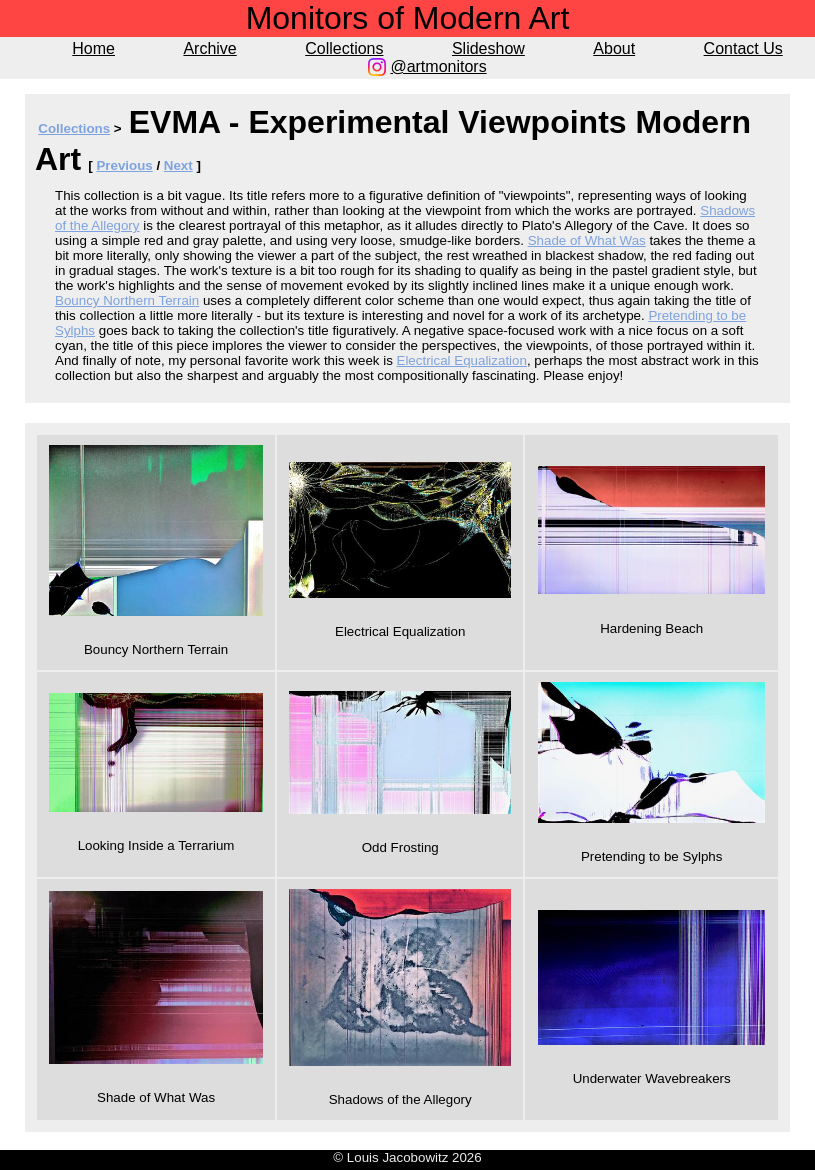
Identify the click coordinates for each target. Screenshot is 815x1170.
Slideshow (488, 48)
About (614, 48)
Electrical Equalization (462, 360)
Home (93, 48)
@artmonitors (438, 66)
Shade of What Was (587, 240)
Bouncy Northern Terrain (127, 300)
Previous (124, 165)
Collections (344, 48)
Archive (209, 48)
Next (178, 165)
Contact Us (743, 48)
